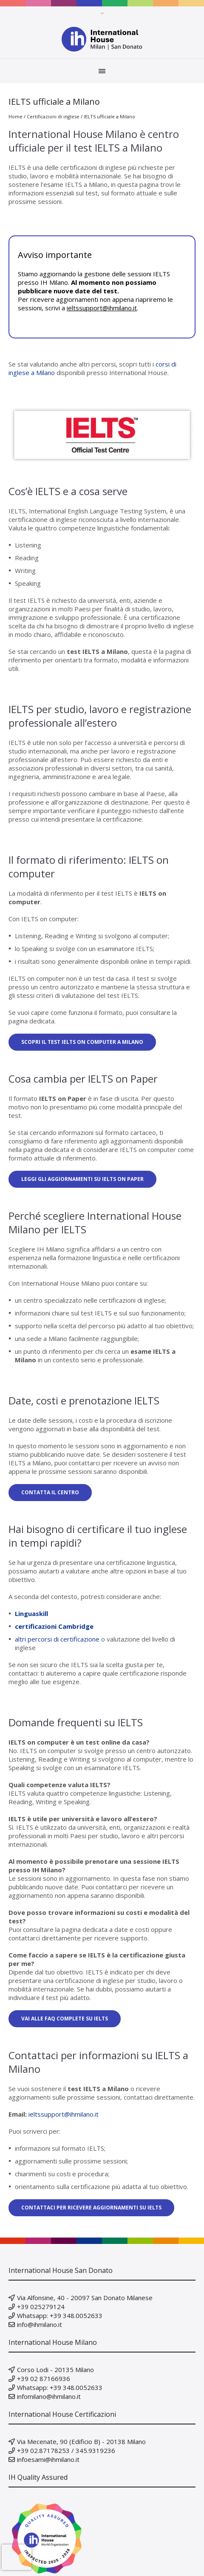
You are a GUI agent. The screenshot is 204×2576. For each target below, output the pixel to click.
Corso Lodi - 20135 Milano (55, 2369)
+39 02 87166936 (43, 2378)
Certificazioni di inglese (53, 116)
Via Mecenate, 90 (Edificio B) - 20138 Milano (81, 2441)
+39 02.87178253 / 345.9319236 (66, 2450)
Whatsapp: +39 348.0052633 (59, 2315)
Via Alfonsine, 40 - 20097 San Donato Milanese (85, 2297)
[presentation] (16, 2557)
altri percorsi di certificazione (57, 1639)
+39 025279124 (41, 2306)
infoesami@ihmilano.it (48, 2459)
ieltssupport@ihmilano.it (102, 308)
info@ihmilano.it (39, 2324)
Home (15, 116)
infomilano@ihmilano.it (49, 2396)
